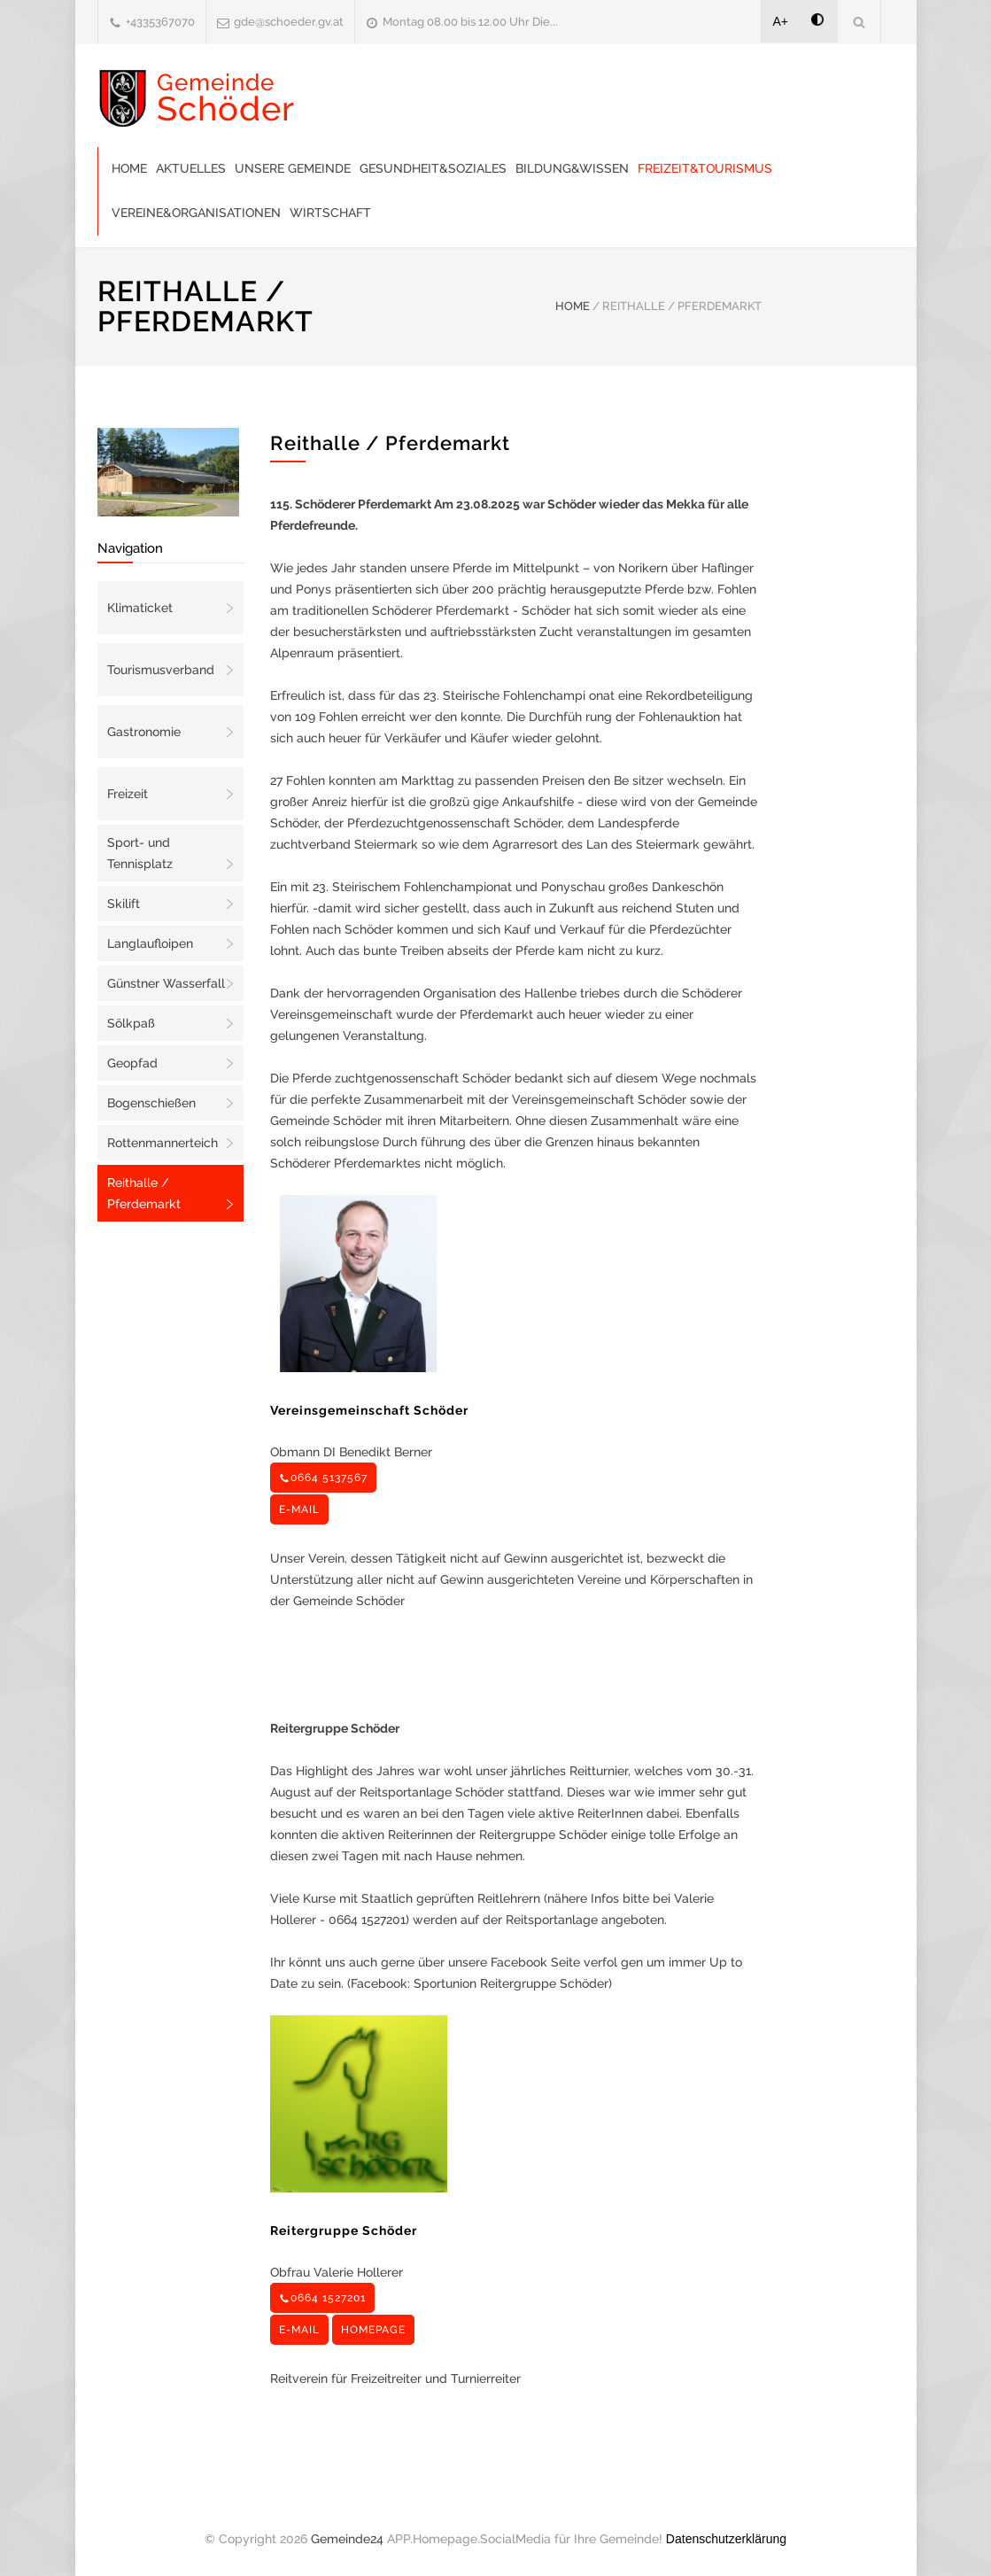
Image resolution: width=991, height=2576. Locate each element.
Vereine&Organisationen (196, 213)
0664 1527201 (322, 2298)
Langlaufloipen (150, 943)
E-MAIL (299, 1509)
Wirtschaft (330, 213)
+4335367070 (160, 21)
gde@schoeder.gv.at (289, 21)
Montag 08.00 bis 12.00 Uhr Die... (470, 21)
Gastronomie (144, 732)
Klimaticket (140, 608)
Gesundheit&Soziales (433, 168)
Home (129, 168)
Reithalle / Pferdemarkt (144, 1193)
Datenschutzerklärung (726, 2539)
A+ (781, 21)
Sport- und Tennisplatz (140, 853)
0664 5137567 (323, 1477)
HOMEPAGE (373, 2330)
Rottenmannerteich (162, 1143)
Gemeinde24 (347, 2539)
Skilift (123, 903)
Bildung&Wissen (572, 168)
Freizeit (127, 794)
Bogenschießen (151, 1103)
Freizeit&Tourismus (705, 168)
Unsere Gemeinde (293, 168)
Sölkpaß (131, 1023)
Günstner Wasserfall (166, 983)
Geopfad (132, 1063)
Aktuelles (191, 168)
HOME (572, 306)
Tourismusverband (160, 670)
